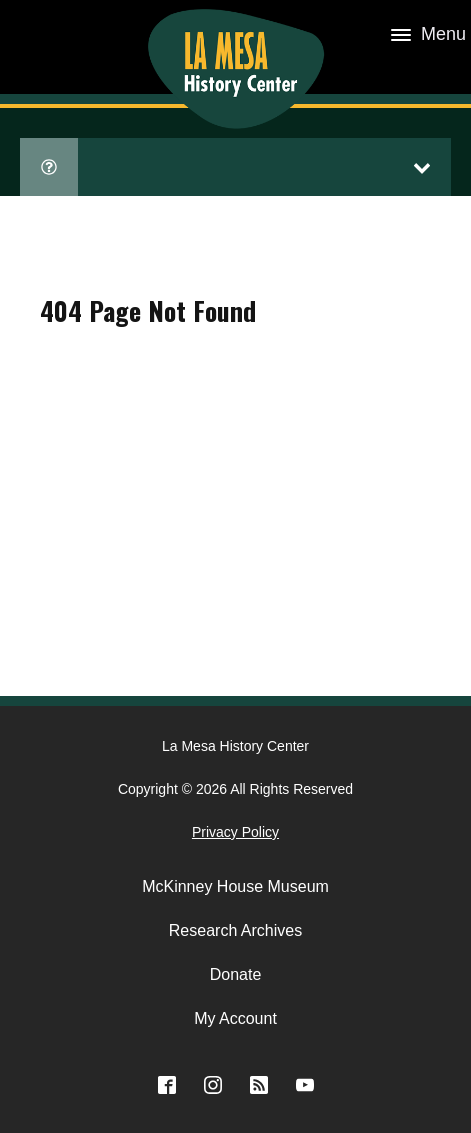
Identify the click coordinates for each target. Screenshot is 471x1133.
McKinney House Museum (235, 886)
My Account (235, 1018)
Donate (236, 974)
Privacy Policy (235, 832)
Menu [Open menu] (428, 34)
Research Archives (235, 930)
